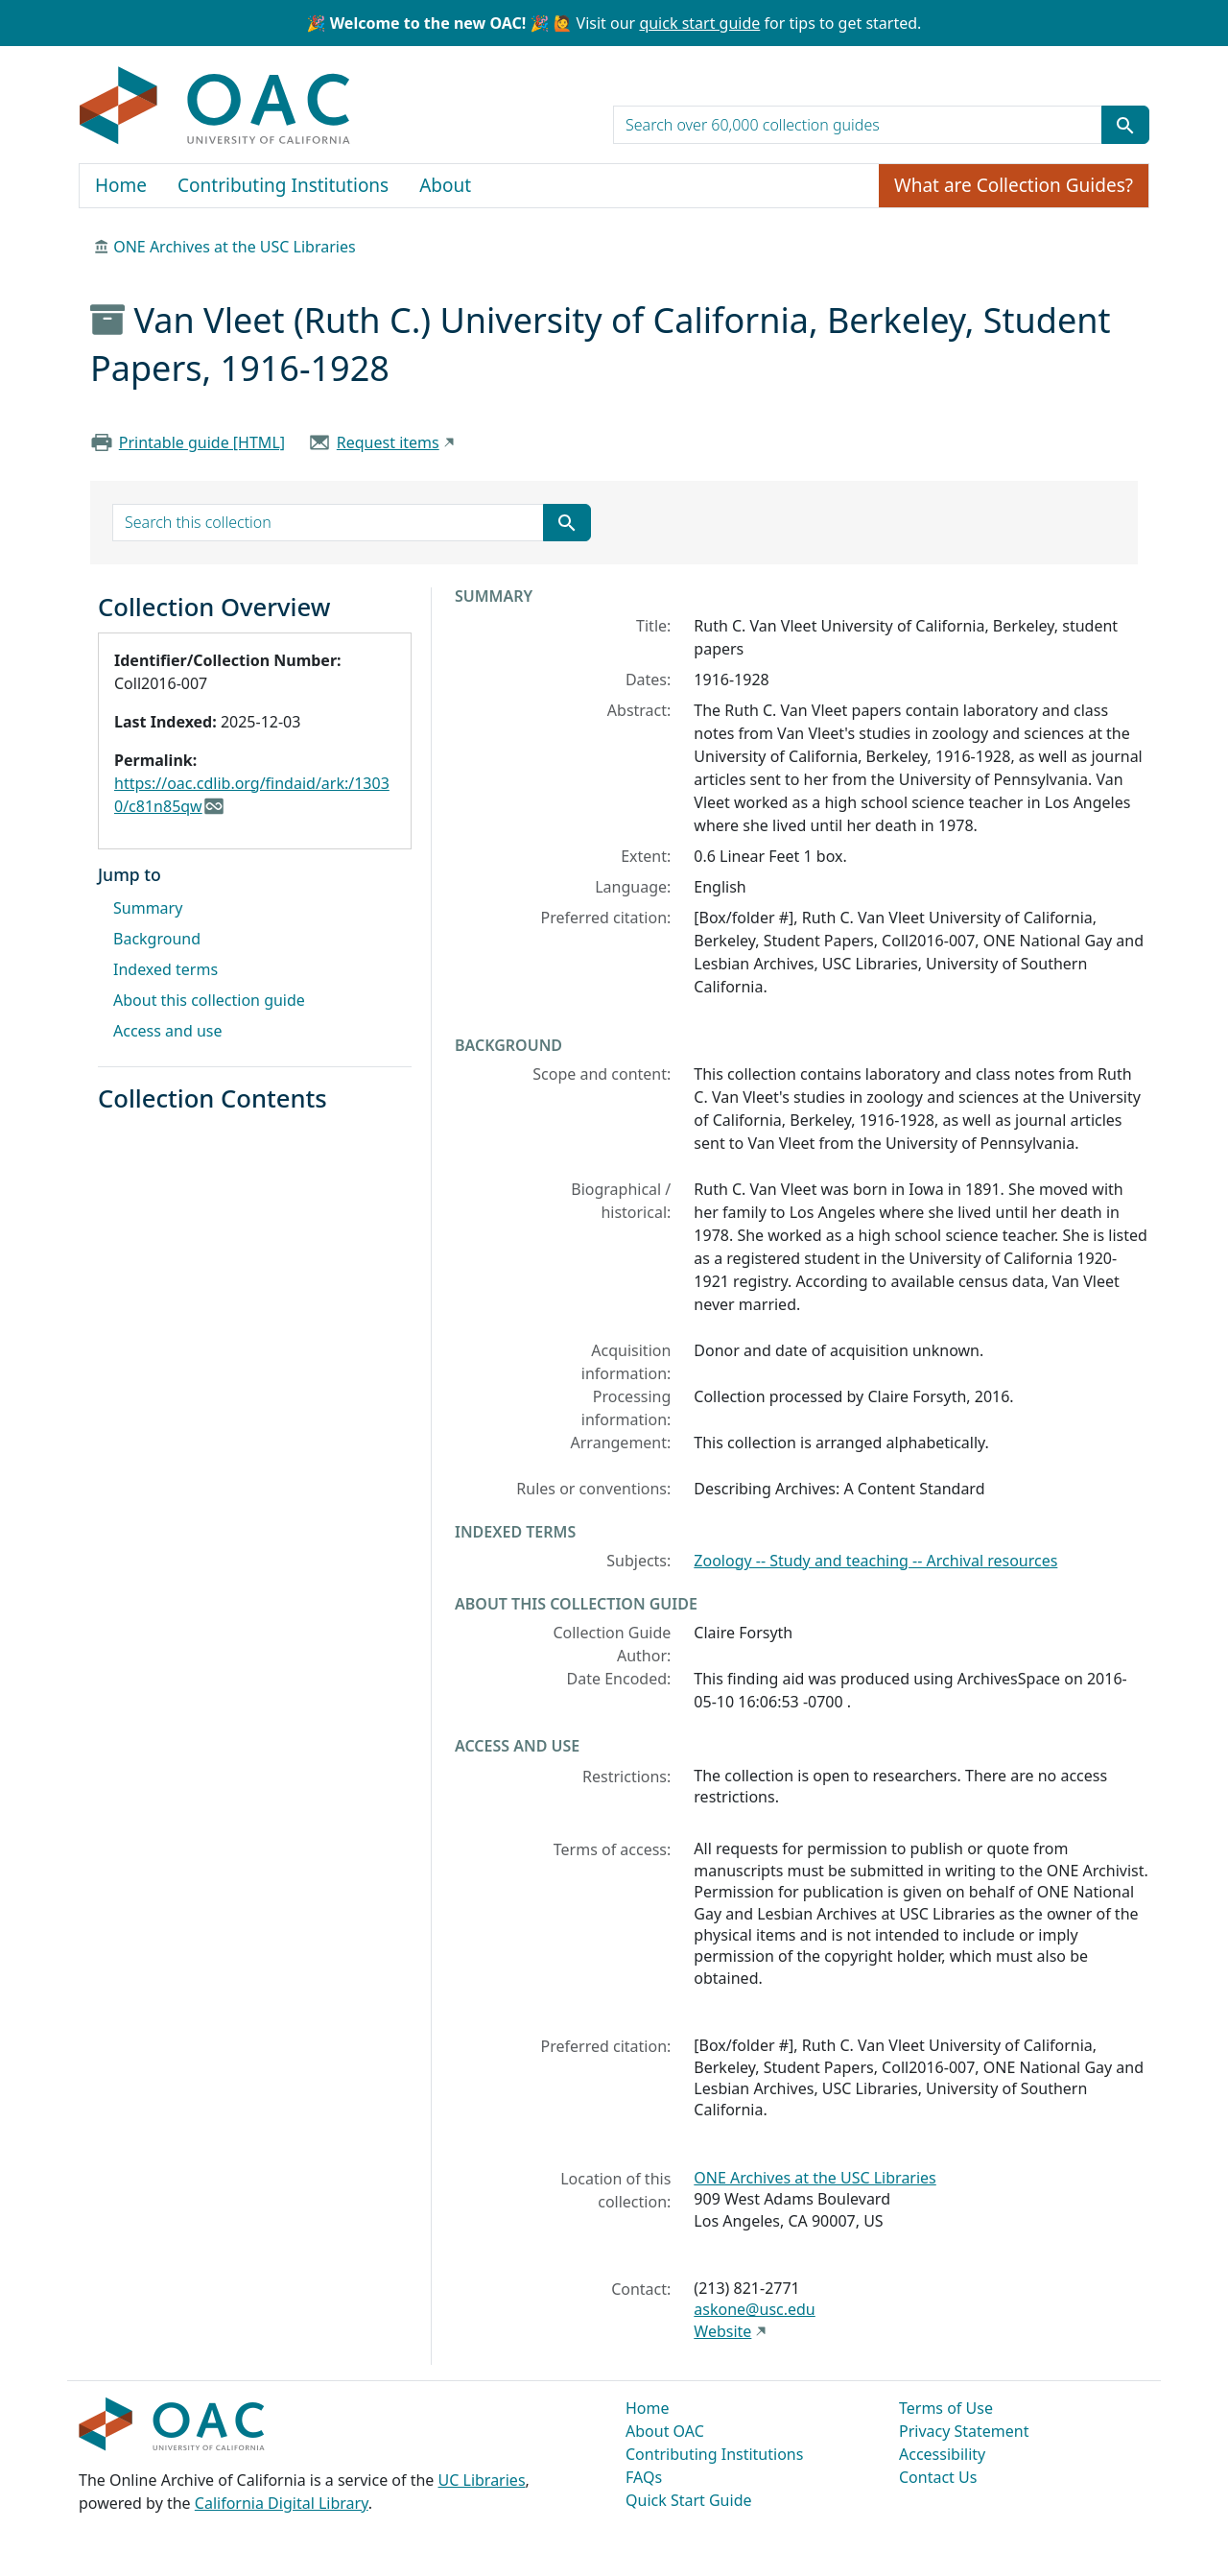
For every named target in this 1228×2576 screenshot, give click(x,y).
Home (121, 185)
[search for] (857, 125)
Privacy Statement (964, 2431)
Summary (147, 907)
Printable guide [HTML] (202, 442)
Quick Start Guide (689, 2500)
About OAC (665, 2431)
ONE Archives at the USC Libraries (234, 246)
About (445, 185)
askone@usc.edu (754, 2309)
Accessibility (942, 2454)
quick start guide (699, 23)
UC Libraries (482, 2480)
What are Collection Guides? (1013, 185)
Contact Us (938, 2477)
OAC (215, 106)
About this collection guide (209, 1000)
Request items (388, 442)
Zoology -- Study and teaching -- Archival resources (875, 1560)
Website (722, 2331)
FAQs (644, 2477)
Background (157, 938)
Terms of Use (946, 2408)
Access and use (168, 1030)
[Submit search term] (1125, 125)
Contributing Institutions (283, 185)
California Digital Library (281, 2503)
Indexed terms (165, 969)
